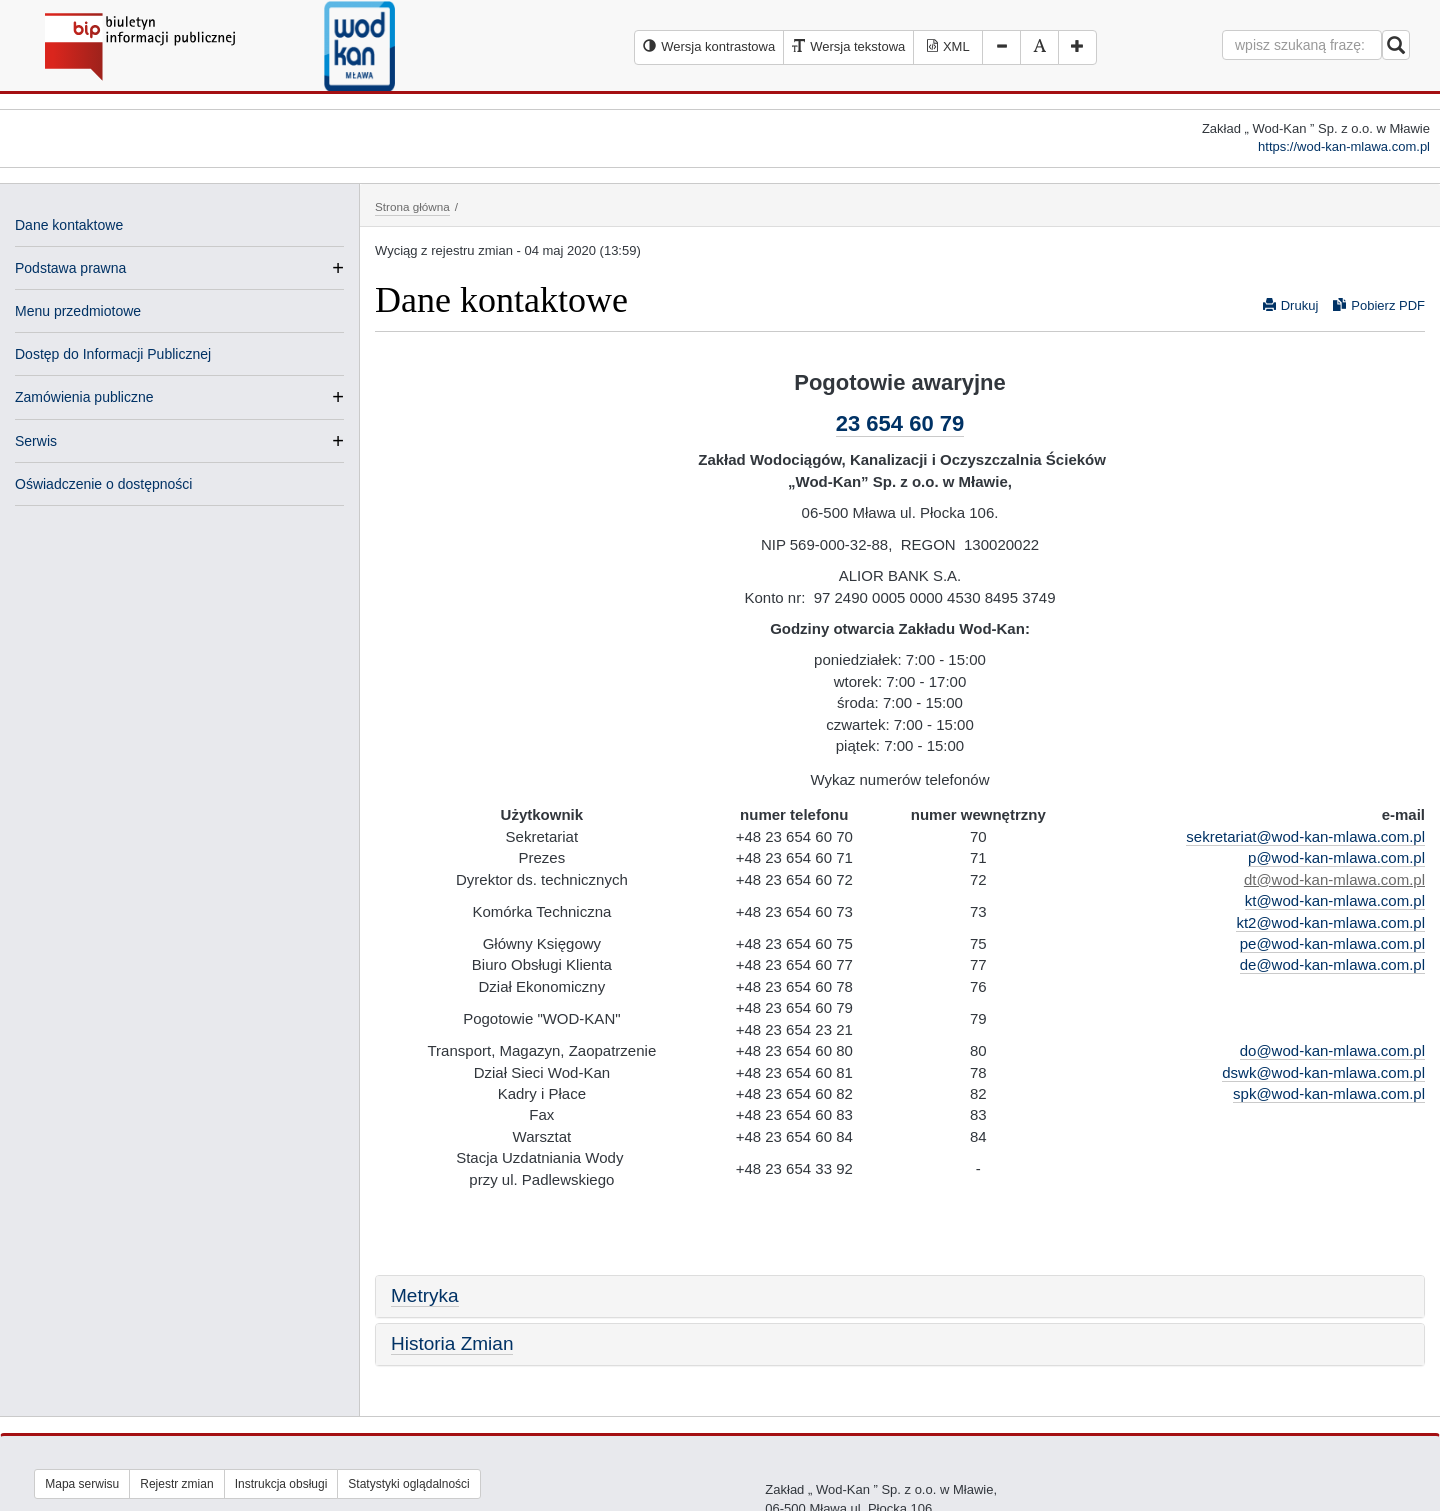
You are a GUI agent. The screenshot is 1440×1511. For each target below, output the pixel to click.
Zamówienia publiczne (84, 397)
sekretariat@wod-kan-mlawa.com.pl (1305, 836)
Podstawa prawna (70, 268)
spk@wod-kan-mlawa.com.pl (1329, 1093)
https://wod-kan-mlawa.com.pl (1344, 146)
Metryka (425, 1295)
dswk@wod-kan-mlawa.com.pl (1323, 1072)
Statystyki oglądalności (408, 1484)
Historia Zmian (452, 1343)
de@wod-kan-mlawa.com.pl (1332, 964)
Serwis (36, 441)
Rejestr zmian (176, 1484)
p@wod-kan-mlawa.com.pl (1336, 857)
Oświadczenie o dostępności (103, 484)
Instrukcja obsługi (281, 1484)
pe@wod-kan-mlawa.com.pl (1332, 943)
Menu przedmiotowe (78, 311)
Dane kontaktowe (69, 225)
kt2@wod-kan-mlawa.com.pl (1330, 922)
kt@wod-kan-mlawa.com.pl (1335, 900)
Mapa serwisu (82, 1484)
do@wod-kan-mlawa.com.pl (1332, 1050)
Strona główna (412, 206)
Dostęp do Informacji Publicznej (113, 354)
